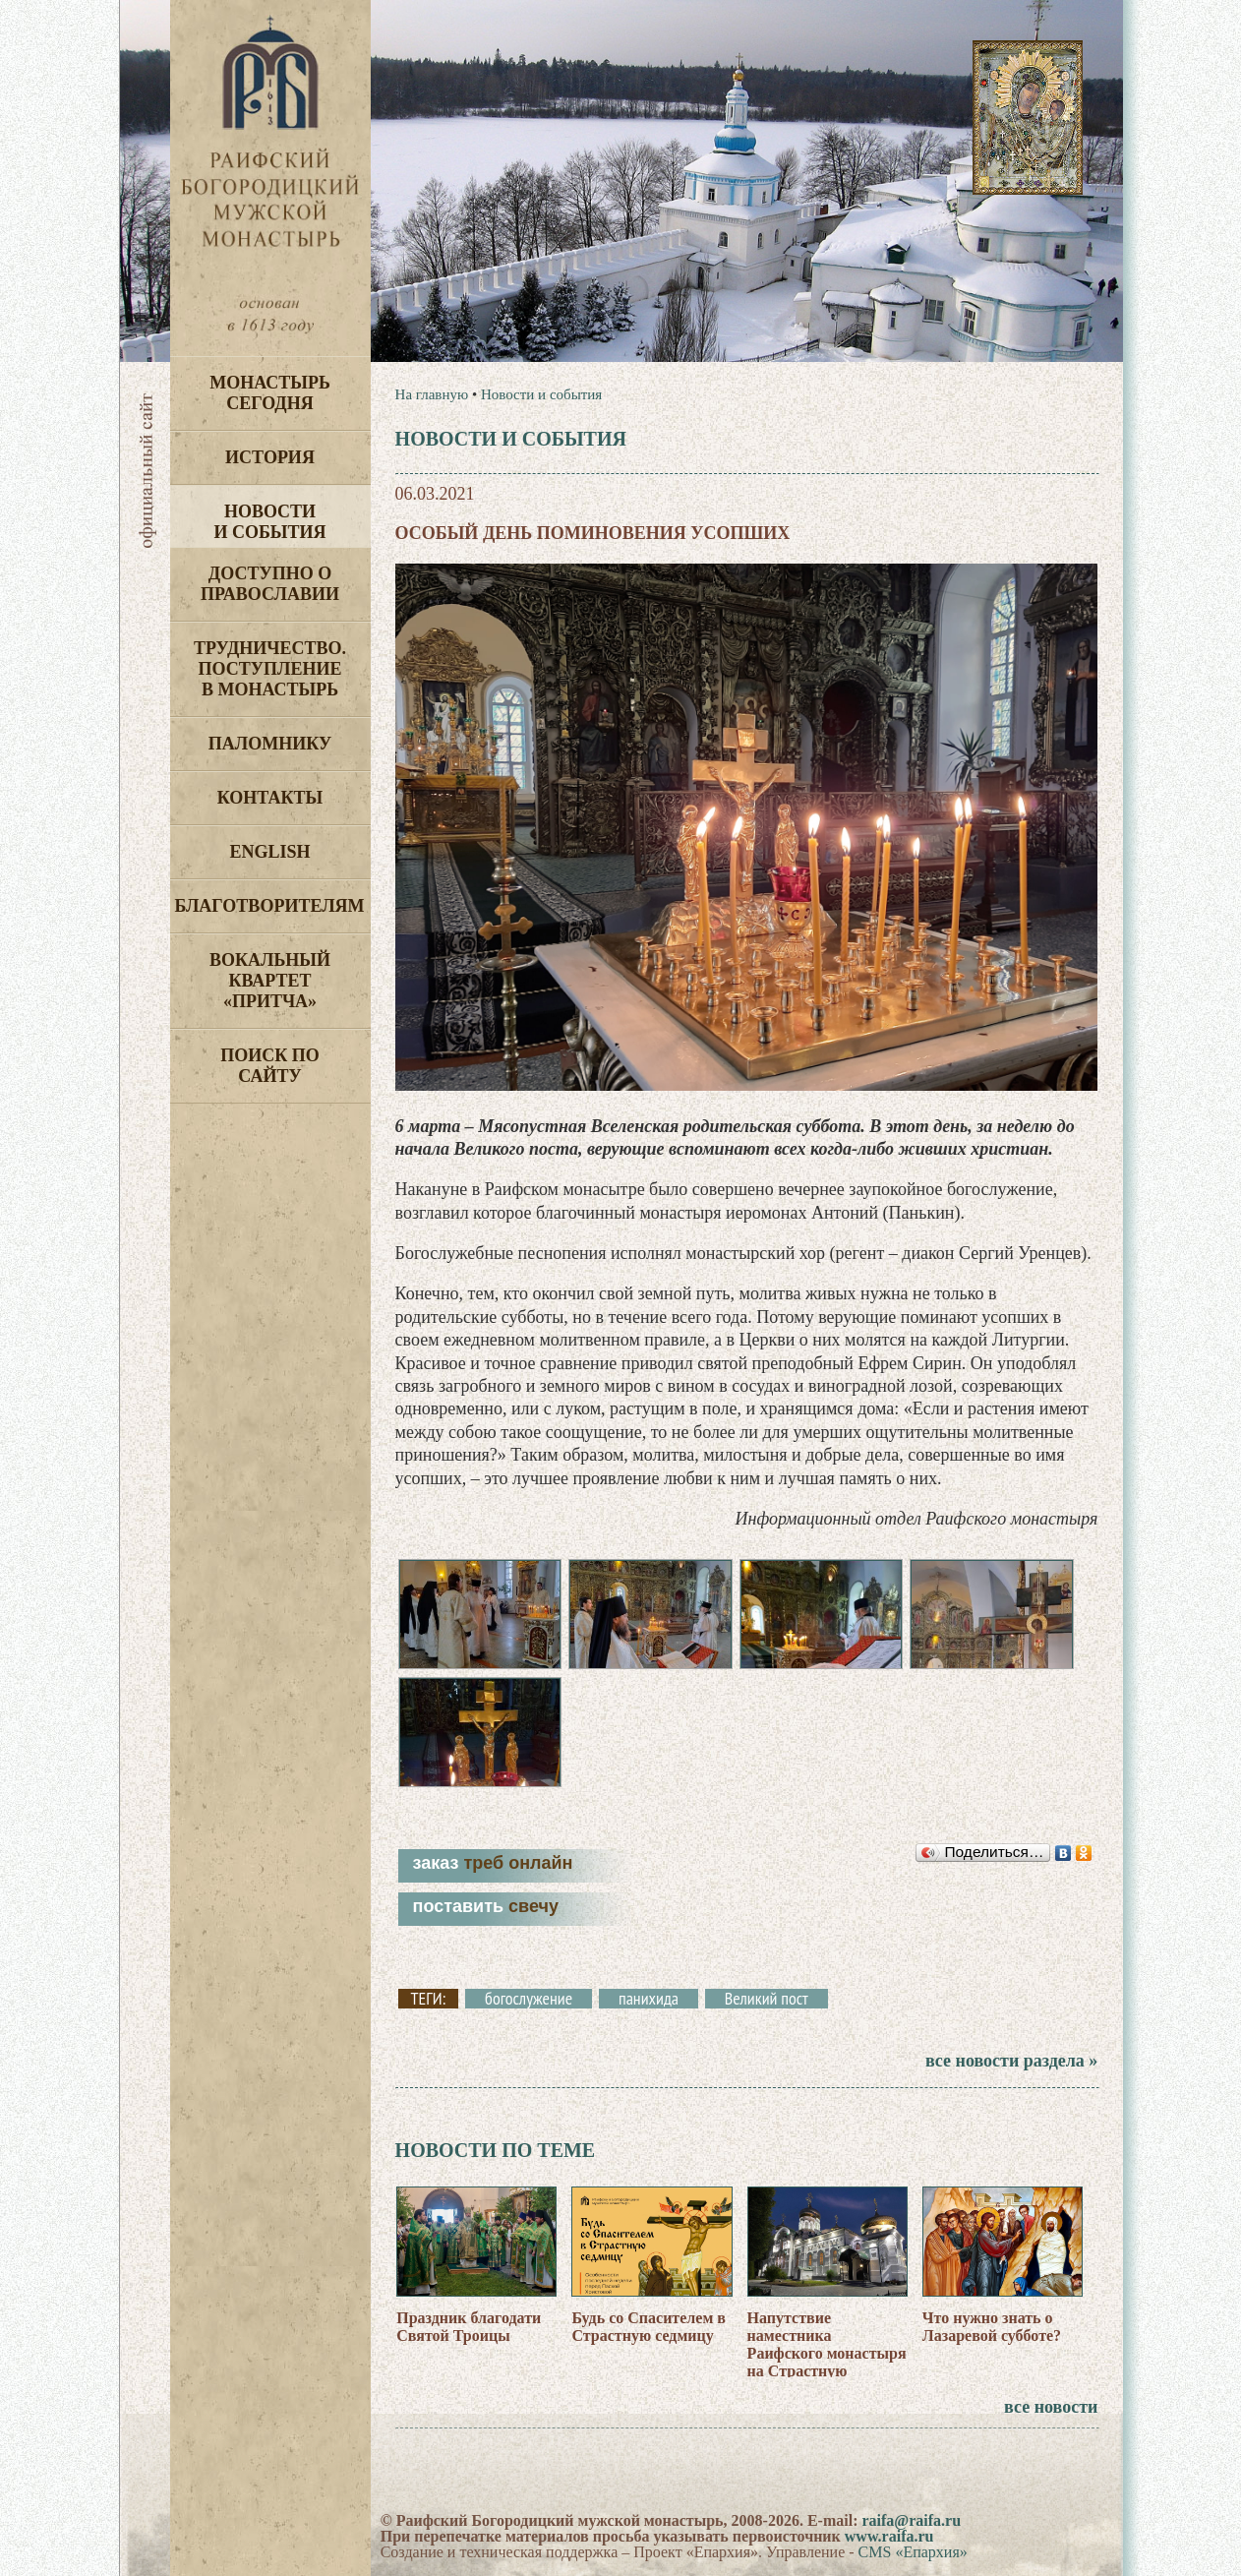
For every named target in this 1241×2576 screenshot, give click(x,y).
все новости (1050, 2407)
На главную (432, 394)
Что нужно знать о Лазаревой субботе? (991, 2326)
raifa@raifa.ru (911, 2520)
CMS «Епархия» (913, 2552)
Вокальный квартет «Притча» (269, 980)
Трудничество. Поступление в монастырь (270, 668)
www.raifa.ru (889, 2536)
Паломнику (269, 743)
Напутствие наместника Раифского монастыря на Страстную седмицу (827, 2353)
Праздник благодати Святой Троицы (468, 2326)
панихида (649, 1998)
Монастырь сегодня (269, 393)
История (270, 457)
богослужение (528, 1998)
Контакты (270, 798)
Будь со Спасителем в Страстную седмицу (648, 2326)
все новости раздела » (1011, 2060)
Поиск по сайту (270, 1066)
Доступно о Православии (270, 584)
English (269, 852)
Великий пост (766, 1998)
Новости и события (269, 522)
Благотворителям (270, 906)
